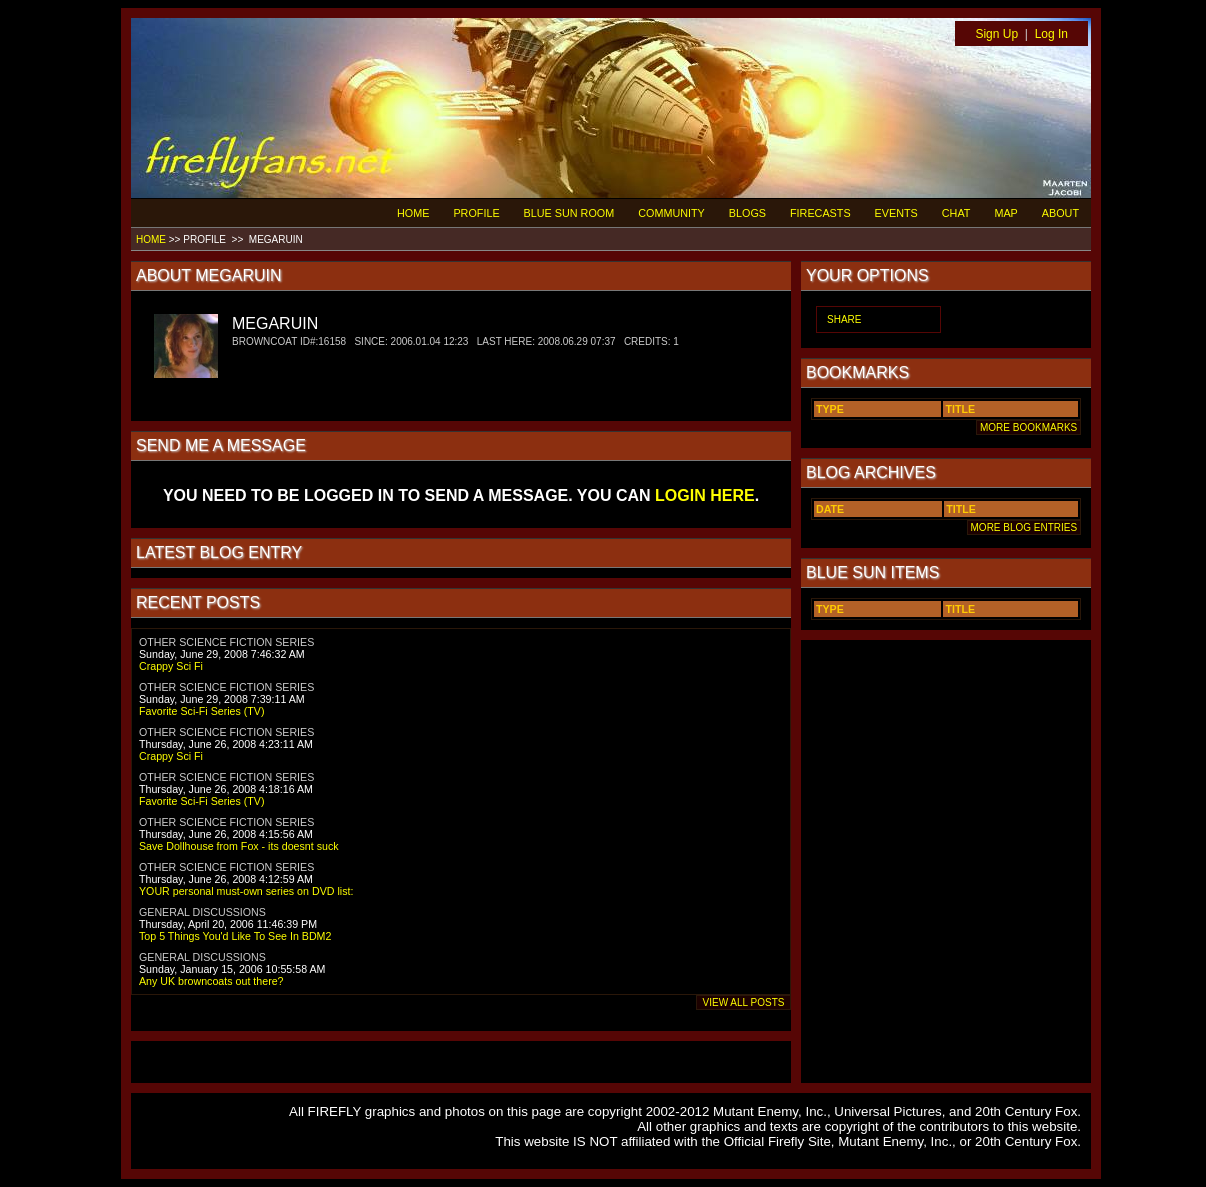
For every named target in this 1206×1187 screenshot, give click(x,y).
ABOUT (1060, 213)
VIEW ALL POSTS (743, 1002)
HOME (413, 213)
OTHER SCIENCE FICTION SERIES (226, 642)
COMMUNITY (671, 213)
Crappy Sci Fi (171, 666)
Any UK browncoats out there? (211, 981)
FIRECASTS (820, 213)
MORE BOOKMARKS (1028, 427)
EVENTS (896, 213)
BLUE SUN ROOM (569, 213)
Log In (1051, 34)
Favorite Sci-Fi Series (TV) (202, 711)
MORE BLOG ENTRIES (1024, 527)
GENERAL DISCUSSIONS (202, 912)
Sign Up (996, 34)
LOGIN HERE (705, 495)
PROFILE (476, 213)
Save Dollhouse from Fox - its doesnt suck (239, 846)
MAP (1005, 213)
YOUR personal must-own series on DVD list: (246, 891)
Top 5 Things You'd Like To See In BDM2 (235, 936)
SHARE (844, 319)
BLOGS (747, 213)
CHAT (956, 213)
